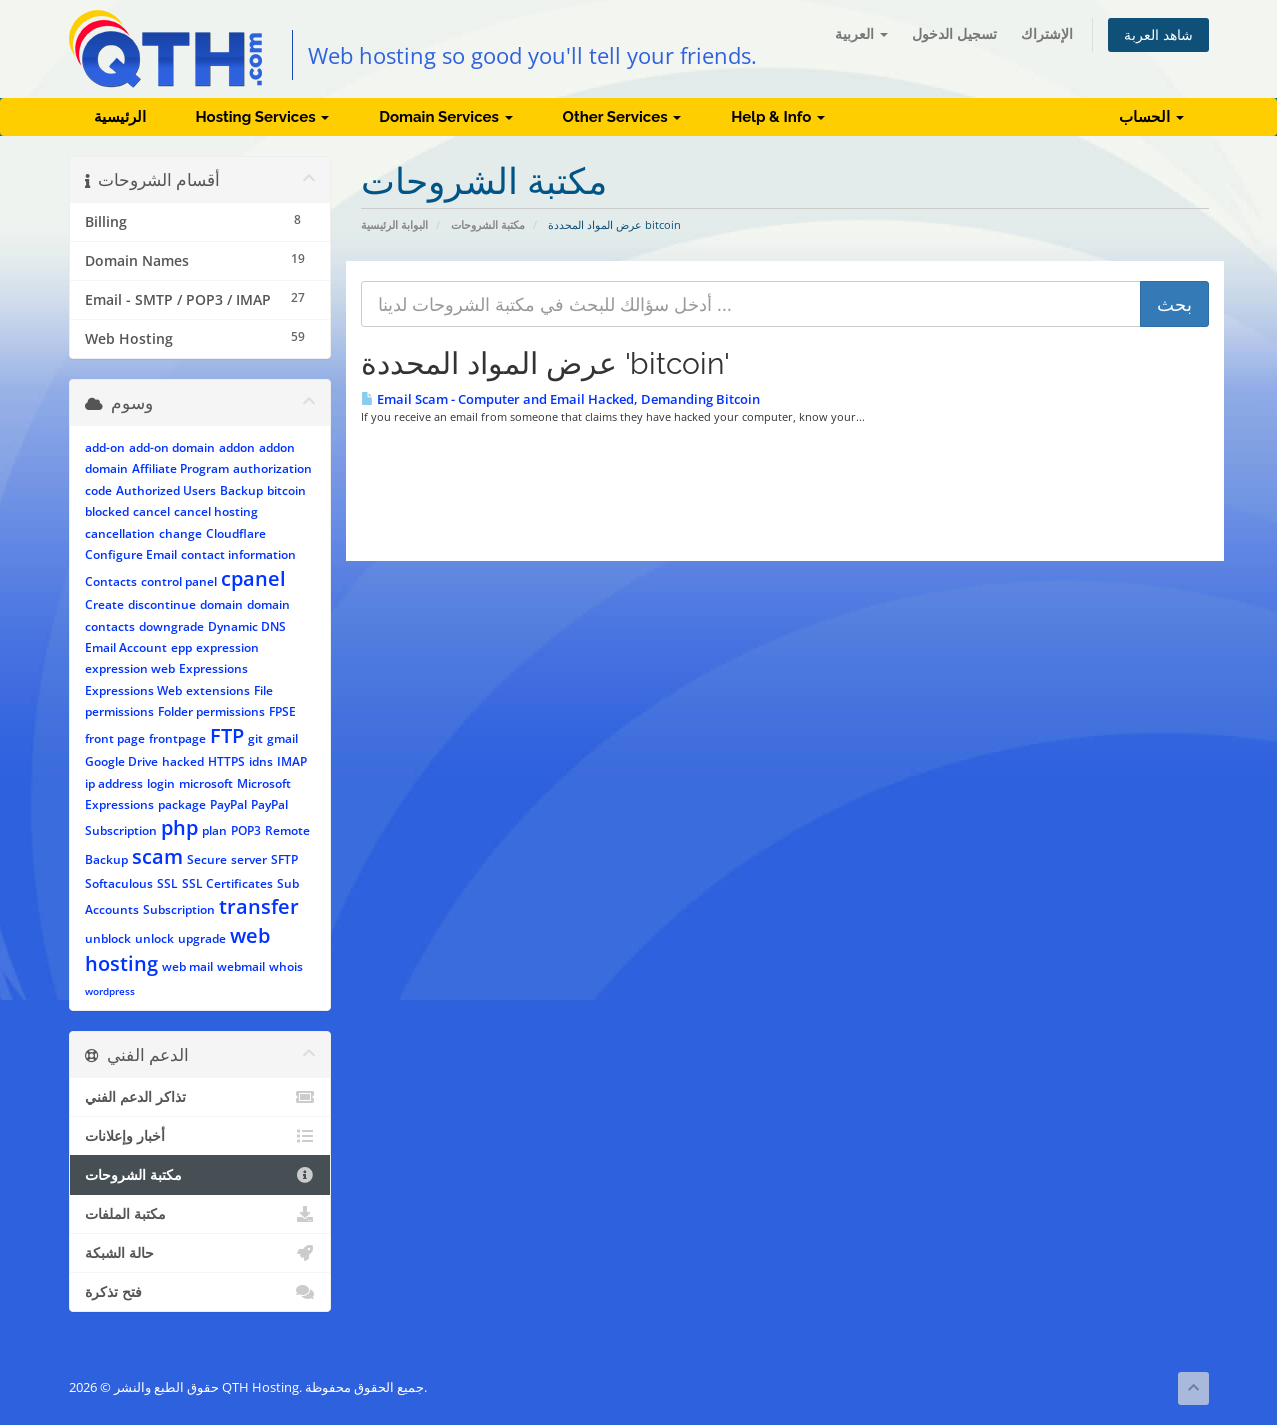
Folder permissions (211, 711)
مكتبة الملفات (200, 1214)
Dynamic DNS (247, 626)
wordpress (110, 991)
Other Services (622, 117)
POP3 (246, 830)
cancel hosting (216, 511)
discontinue (162, 604)
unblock (108, 938)
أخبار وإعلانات (200, 1136)
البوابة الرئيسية (394, 224)
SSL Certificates (227, 883)
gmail (282, 738)
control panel (179, 581)
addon (237, 447)
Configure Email (131, 554)
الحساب (1151, 117)
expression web (130, 668)
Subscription (179, 909)
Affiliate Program (180, 468)
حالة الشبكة (200, 1253)
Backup (241, 490)
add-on (105, 447)
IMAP (292, 761)
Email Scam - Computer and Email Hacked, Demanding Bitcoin (560, 399)
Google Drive (121, 761)
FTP (227, 735)
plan (214, 830)
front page (115, 738)
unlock (154, 938)
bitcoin (286, 490)
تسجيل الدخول (954, 33)
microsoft (206, 783)
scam (157, 856)
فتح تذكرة (200, 1292)
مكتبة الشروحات (488, 224)
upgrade (202, 938)
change (180, 533)
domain (221, 604)
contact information (238, 554)
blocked (107, 511)
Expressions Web (133, 690)
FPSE (282, 711)
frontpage (177, 738)
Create (104, 604)
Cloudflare (236, 533)
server (249, 859)
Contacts (111, 581)
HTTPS (226, 761)
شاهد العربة (1158, 34)
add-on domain (172, 447)
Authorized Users (166, 490)
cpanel (253, 578)
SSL (167, 883)
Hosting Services (263, 117)
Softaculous (119, 883)
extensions (218, 690)
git (255, 738)
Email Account (126, 647)
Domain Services (445, 117)
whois (286, 966)
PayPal (228, 804)
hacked (183, 761)
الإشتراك (1047, 33)
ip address (114, 783)
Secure (207, 859)
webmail (241, 966)
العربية (861, 33)
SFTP (284, 859)
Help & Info (778, 117)
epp (181, 647)
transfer (259, 906)
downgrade (171, 626)
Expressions (213, 668)
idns (261, 761)
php (179, 827)
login (161, 783)
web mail (187, 966)
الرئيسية (120, 117)
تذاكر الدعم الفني (200, 1097)
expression (227, 647)
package (182, 804)
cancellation (120, 533)
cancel (151, 511)
